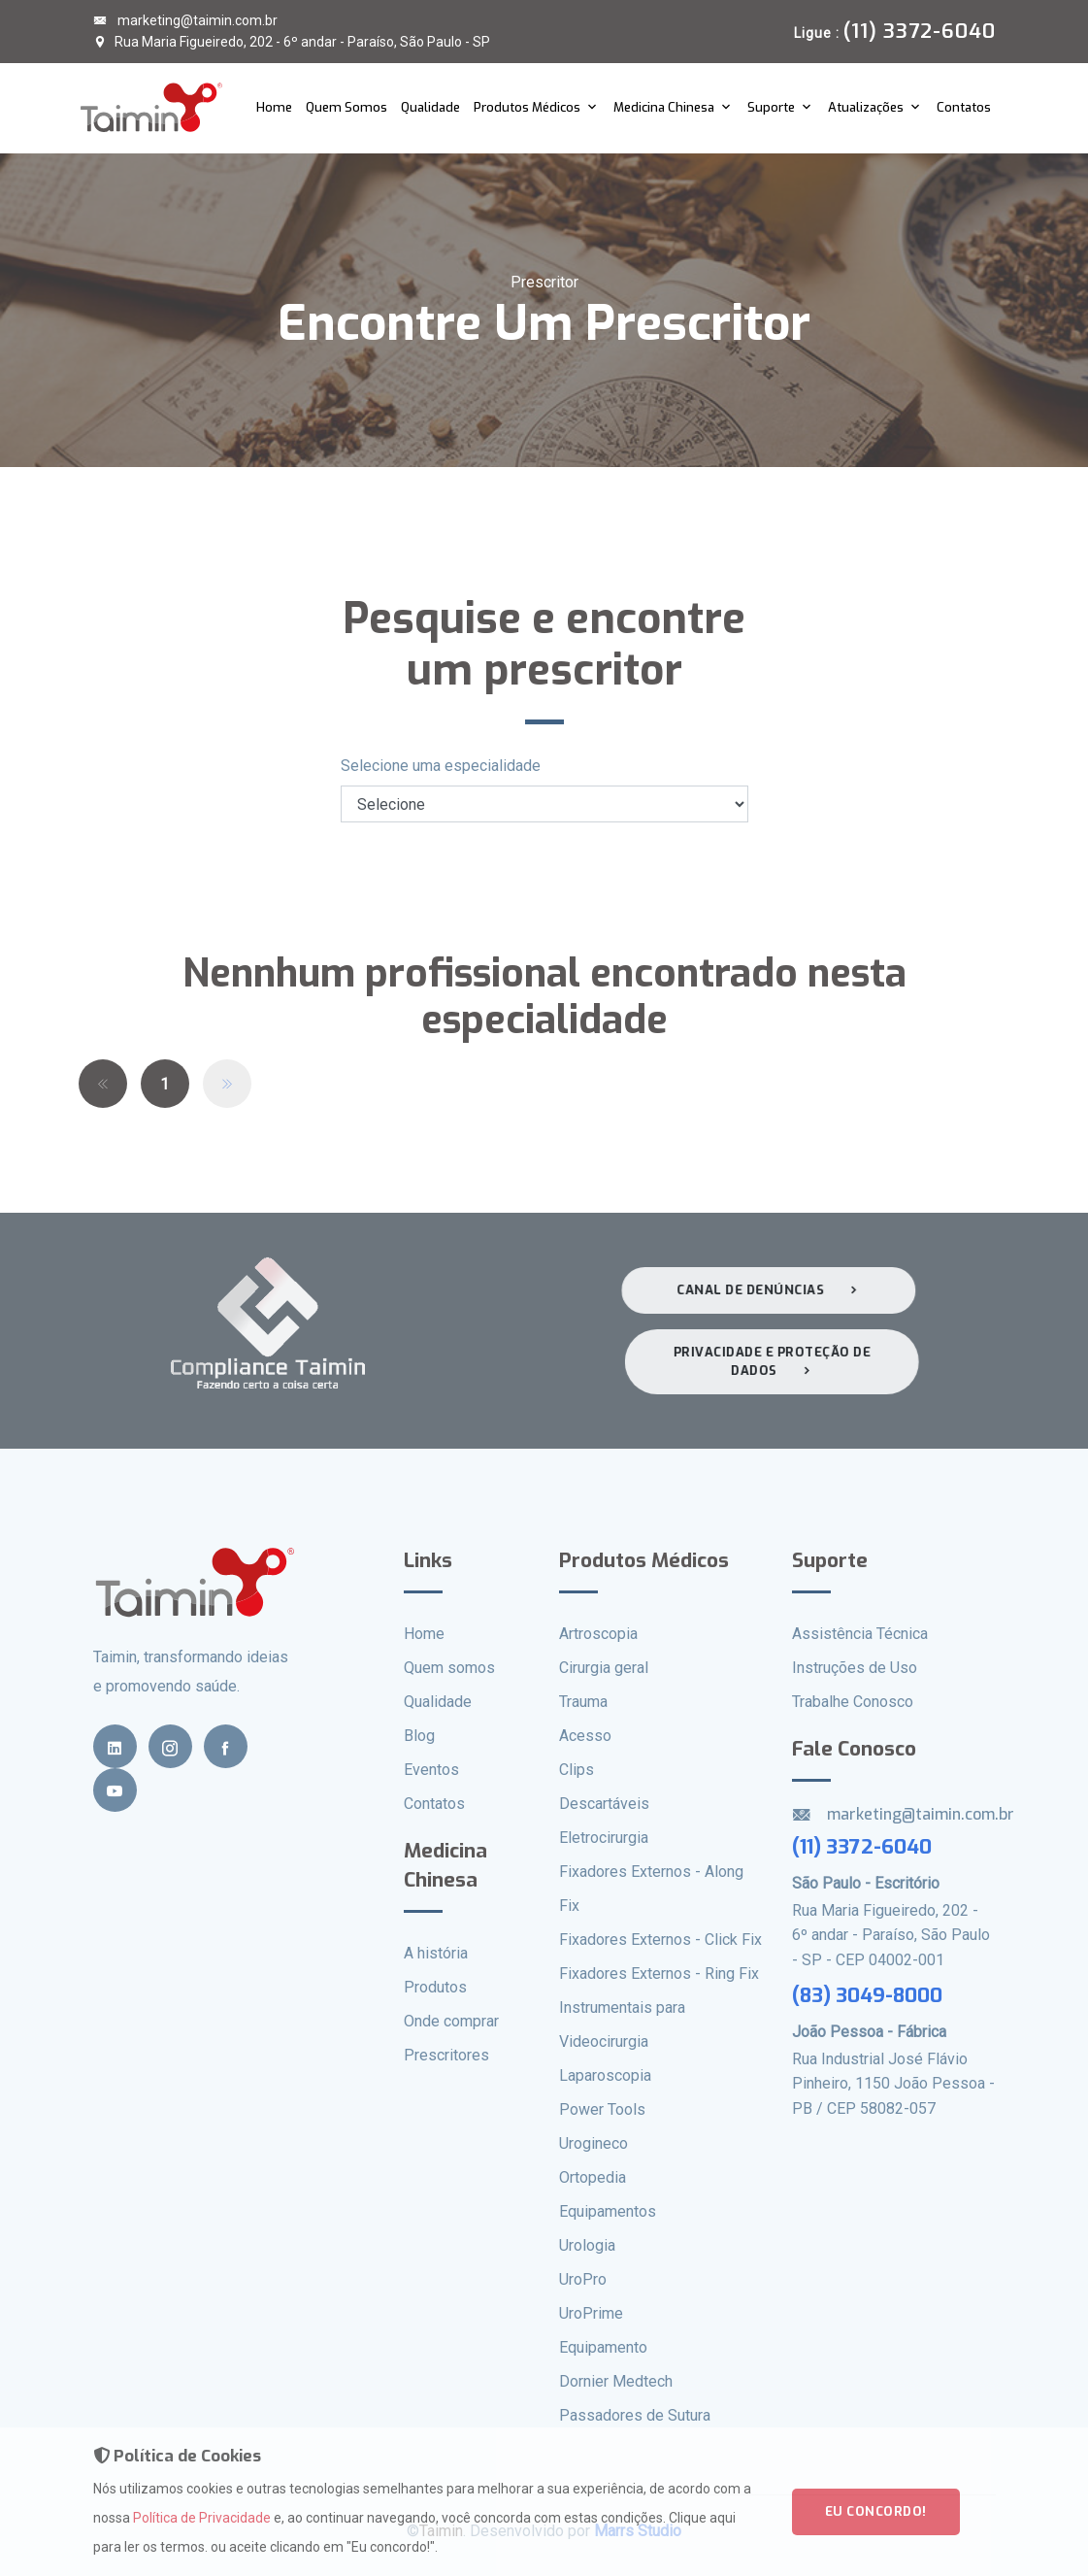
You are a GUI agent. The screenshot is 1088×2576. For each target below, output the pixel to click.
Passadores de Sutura (634, 2415)
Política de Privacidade (202, 2531)
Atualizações (866, 107)
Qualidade (430, 107)
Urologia (587, 2245)
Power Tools (602, 2109)
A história (436, 1953)
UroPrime (591, 2313)
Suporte (771, 107)
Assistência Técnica (860, 1633)
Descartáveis (604, 1803)
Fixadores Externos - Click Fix (660, 1939)
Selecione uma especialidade (441, 765)
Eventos (431, 1769)
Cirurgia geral (603, 1667)
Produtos (435, 1987)
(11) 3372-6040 (862, 1846)
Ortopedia (592, 2177)
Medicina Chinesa (663, 107)
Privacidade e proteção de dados (780, 1362)
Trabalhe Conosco (852, 1701)
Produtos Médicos (527, 107)
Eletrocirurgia (603, 1837)
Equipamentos (607, 2211)
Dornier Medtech (616, 2381)
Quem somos (449, 1667)
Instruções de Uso (854, 1667)
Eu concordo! (876, 2525)
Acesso (585, 1735)
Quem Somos (346, 107)
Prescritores (446, 2055)
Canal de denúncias (761, 1290)
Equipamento (603, 2347)
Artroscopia (598, 1633)
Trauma (583, 1701)
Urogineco (593, 2143)
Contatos (964, 107)
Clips (576, 1769)
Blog (419, 1735)
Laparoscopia (605, 2075)
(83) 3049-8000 (867, 1995)
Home (274, 107)
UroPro (583, 2279)
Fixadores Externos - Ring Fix (659, 1973)
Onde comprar (451, 2021)
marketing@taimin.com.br (185, 20)
